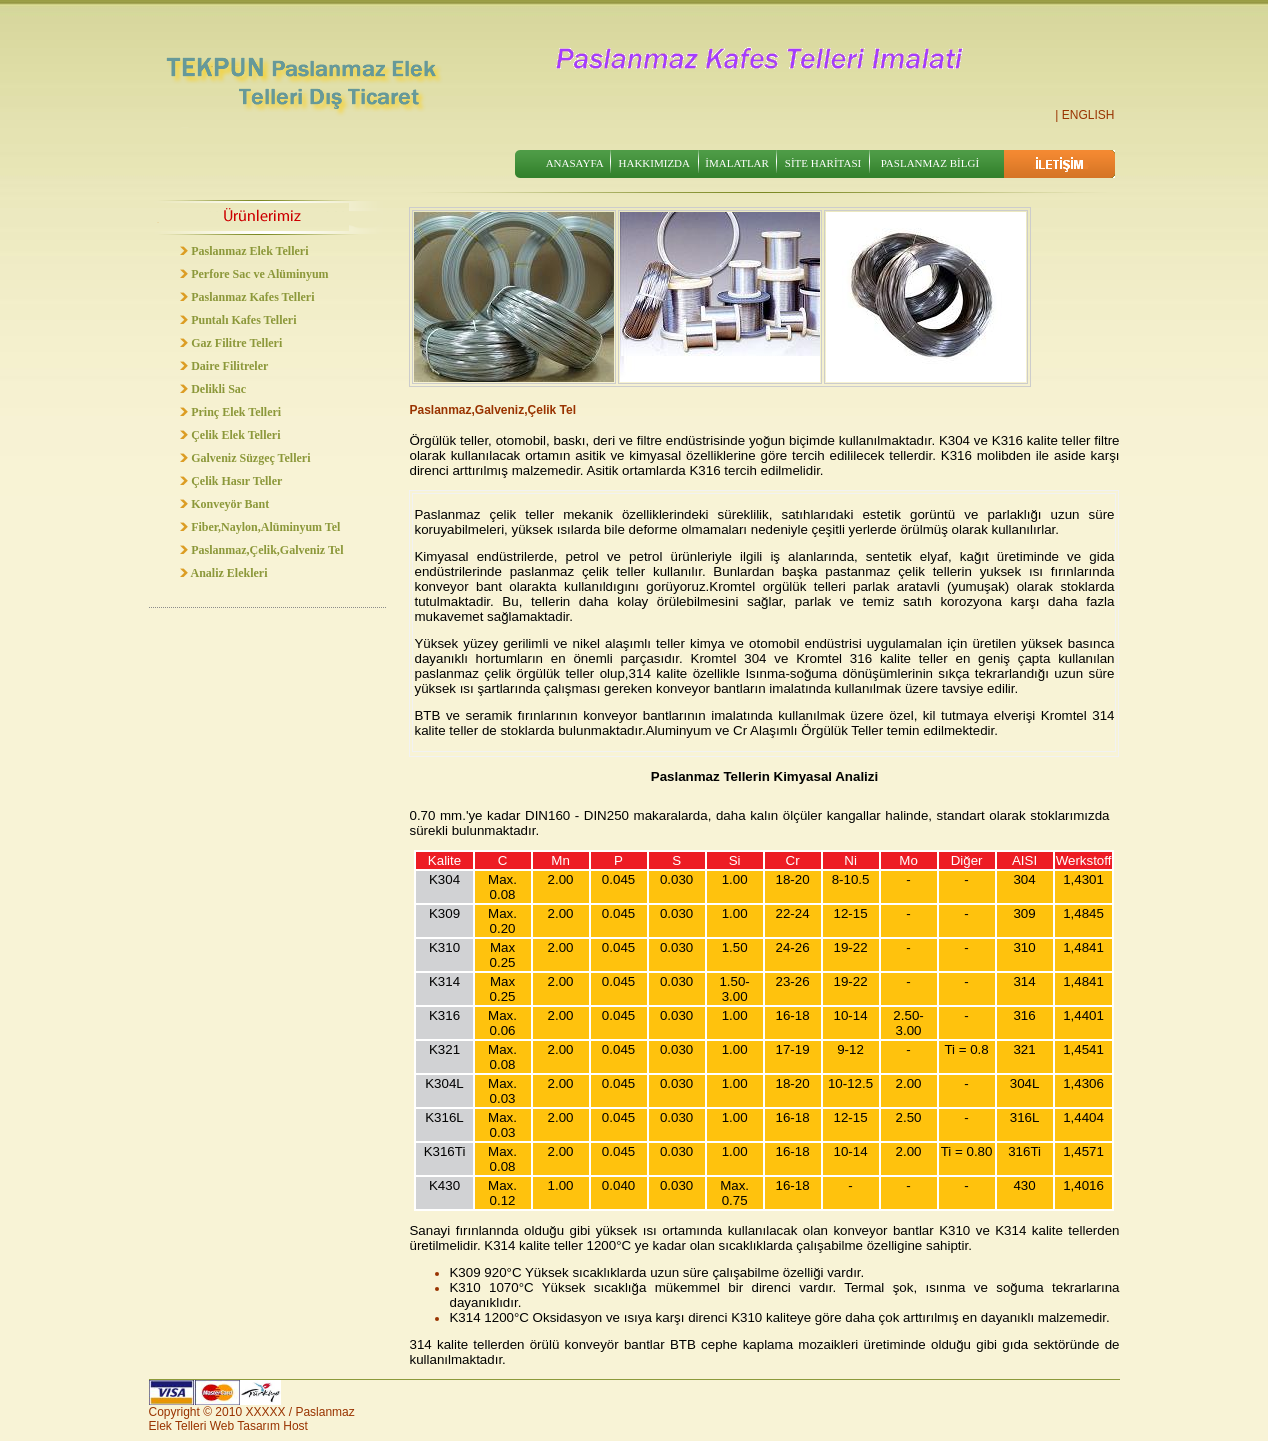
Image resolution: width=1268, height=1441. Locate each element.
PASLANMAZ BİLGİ (930, 163)
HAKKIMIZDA (655, 163)
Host (295, 1426)
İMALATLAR (737, 163)
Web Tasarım (245, 1426)
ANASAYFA (575, 163)
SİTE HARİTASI (823, 163)
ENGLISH (1088, 115)
